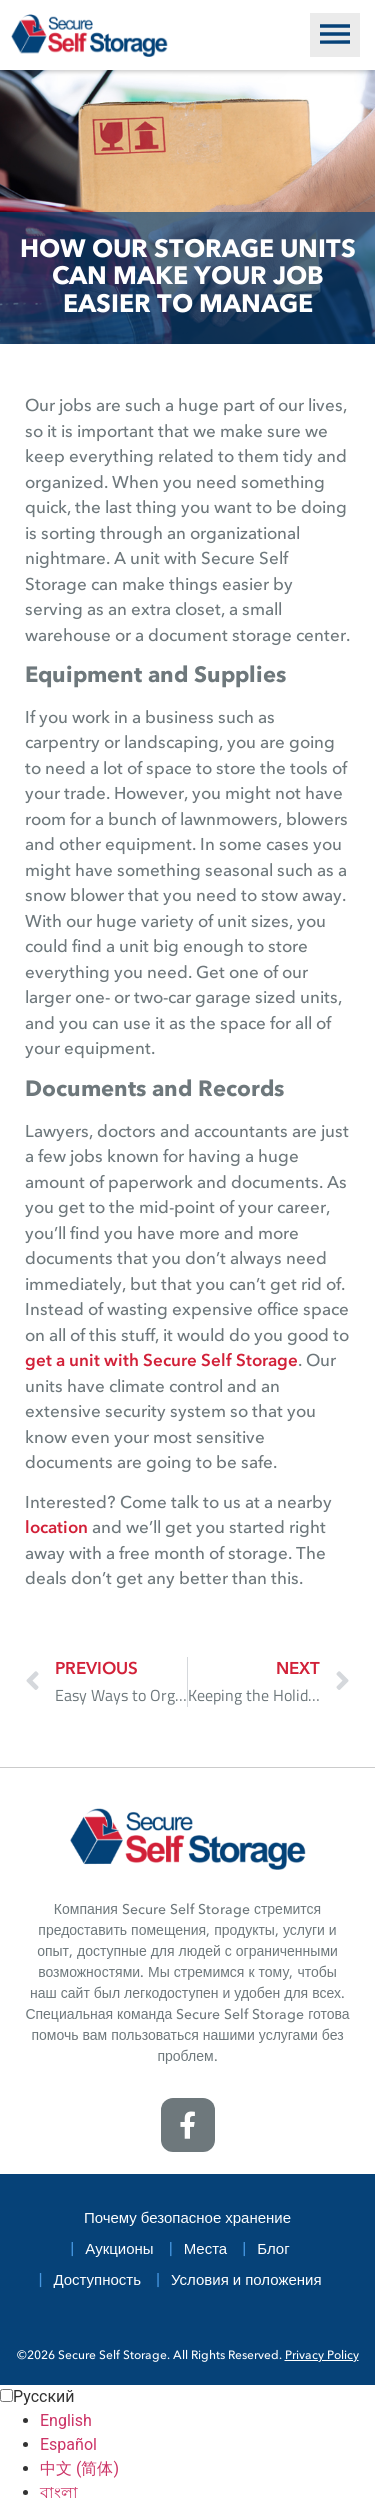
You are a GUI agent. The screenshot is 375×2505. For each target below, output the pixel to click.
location (56, 1528)
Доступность (97, 2281)
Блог (273, 2250)
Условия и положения (246, 2281)
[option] (207, 2421)
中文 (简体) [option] (79, 2468)
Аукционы (119, 2250)
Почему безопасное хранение (187, 2219)
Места (206, 2250)
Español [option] (68, 2444)
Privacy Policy (322, 2356)
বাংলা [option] (59, 2492)
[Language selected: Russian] (187, 2445)
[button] (335, 35)
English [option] (66, 2420)
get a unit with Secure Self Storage (161, 1361)
